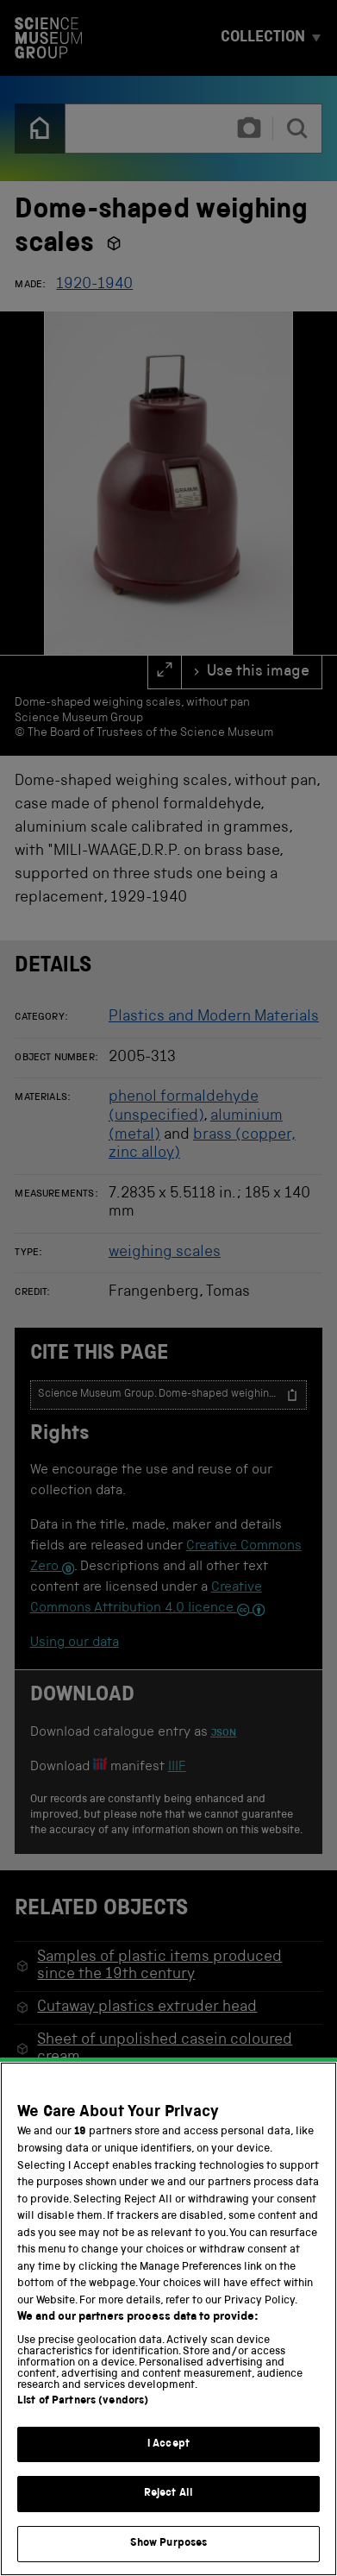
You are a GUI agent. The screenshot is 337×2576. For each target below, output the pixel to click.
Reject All (168, 2514)
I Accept (168, 2464)
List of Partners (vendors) (82, 2421)
